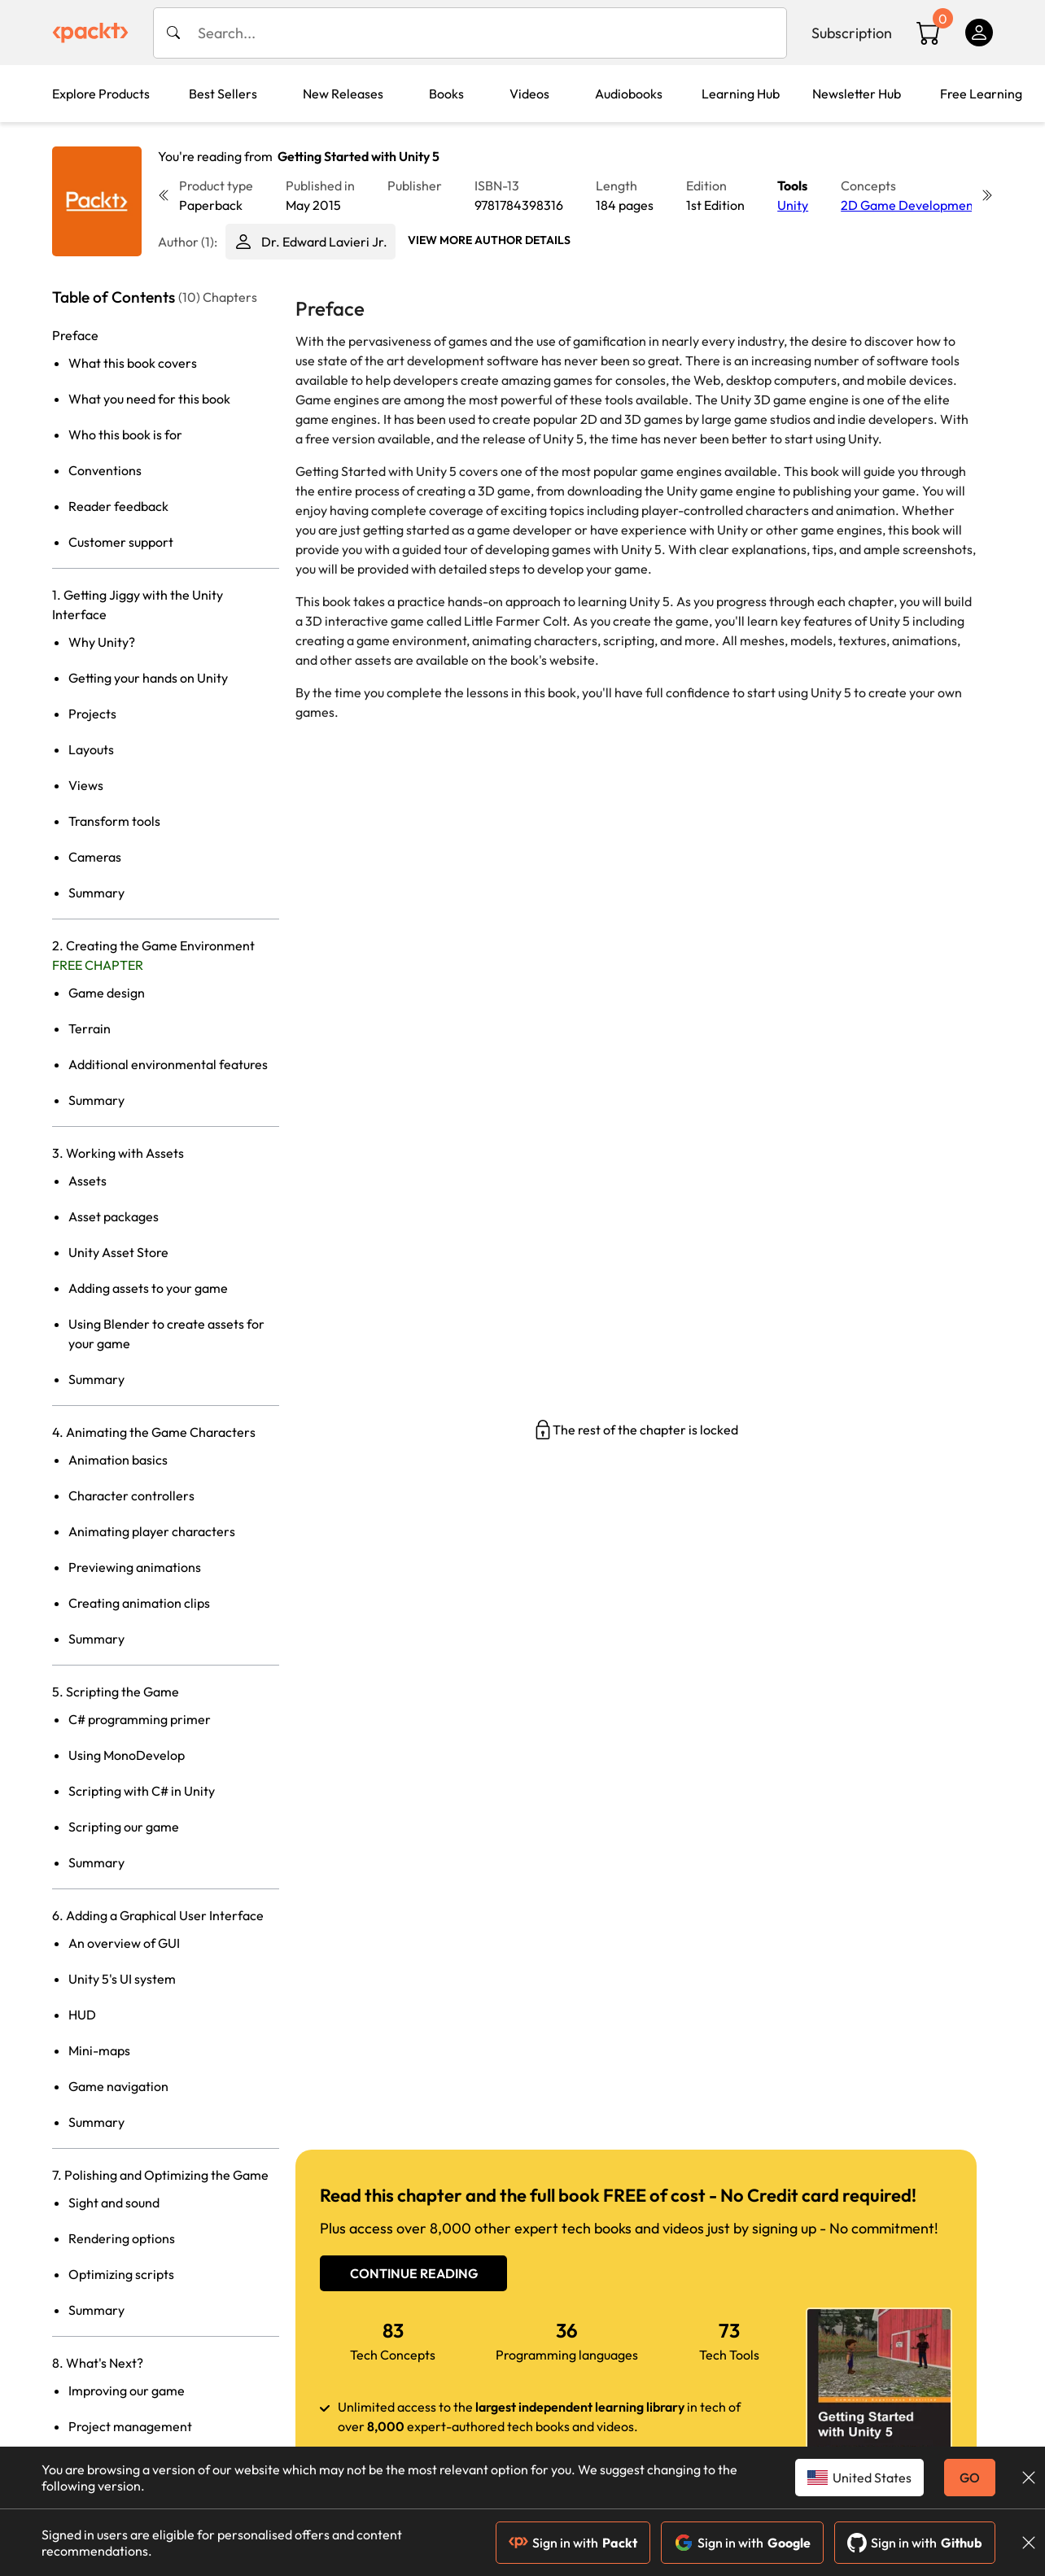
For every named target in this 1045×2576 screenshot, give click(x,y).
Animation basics (118, 1460)
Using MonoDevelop (126, 1755)
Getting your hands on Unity (148, 678)
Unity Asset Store (118, 1252)
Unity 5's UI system (122, 1979)
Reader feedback (118, 506)
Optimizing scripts (121, 2274)
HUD (82, 2014)
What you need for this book (149, 399)
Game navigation (118, 2086)
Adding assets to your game (148, 1288)
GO (970, 2477)
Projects (92, 713)
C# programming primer (139, 1719)
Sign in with (573, 2542)
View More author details (489, 240)
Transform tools (114, 821)
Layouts (91, 749)
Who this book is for (125, 434)
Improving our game (126, 2390)
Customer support (120, 542)
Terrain (89, 1028)
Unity (792, 205)
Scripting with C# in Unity (141, 1791)
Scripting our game (123, 1826)
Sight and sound (114, 2202)
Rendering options (121, 2238)
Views (85, 785)
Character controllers (131, 1495)
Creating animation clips (139, 1603)
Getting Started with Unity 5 (358, 156)
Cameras (94, 857)
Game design (106, 993)
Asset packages (113, 1216)
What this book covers (132, 363)
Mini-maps (99, 2050)
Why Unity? (101, 642)
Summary (96, 892)
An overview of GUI (124, 1943)
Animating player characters (151, 1531)
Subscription (851, 33)
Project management (130, 2426)
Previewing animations (134, 1567)
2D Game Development (909, 205)
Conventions (105, 470)
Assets (87, 1180)
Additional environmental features (168, 1064)
